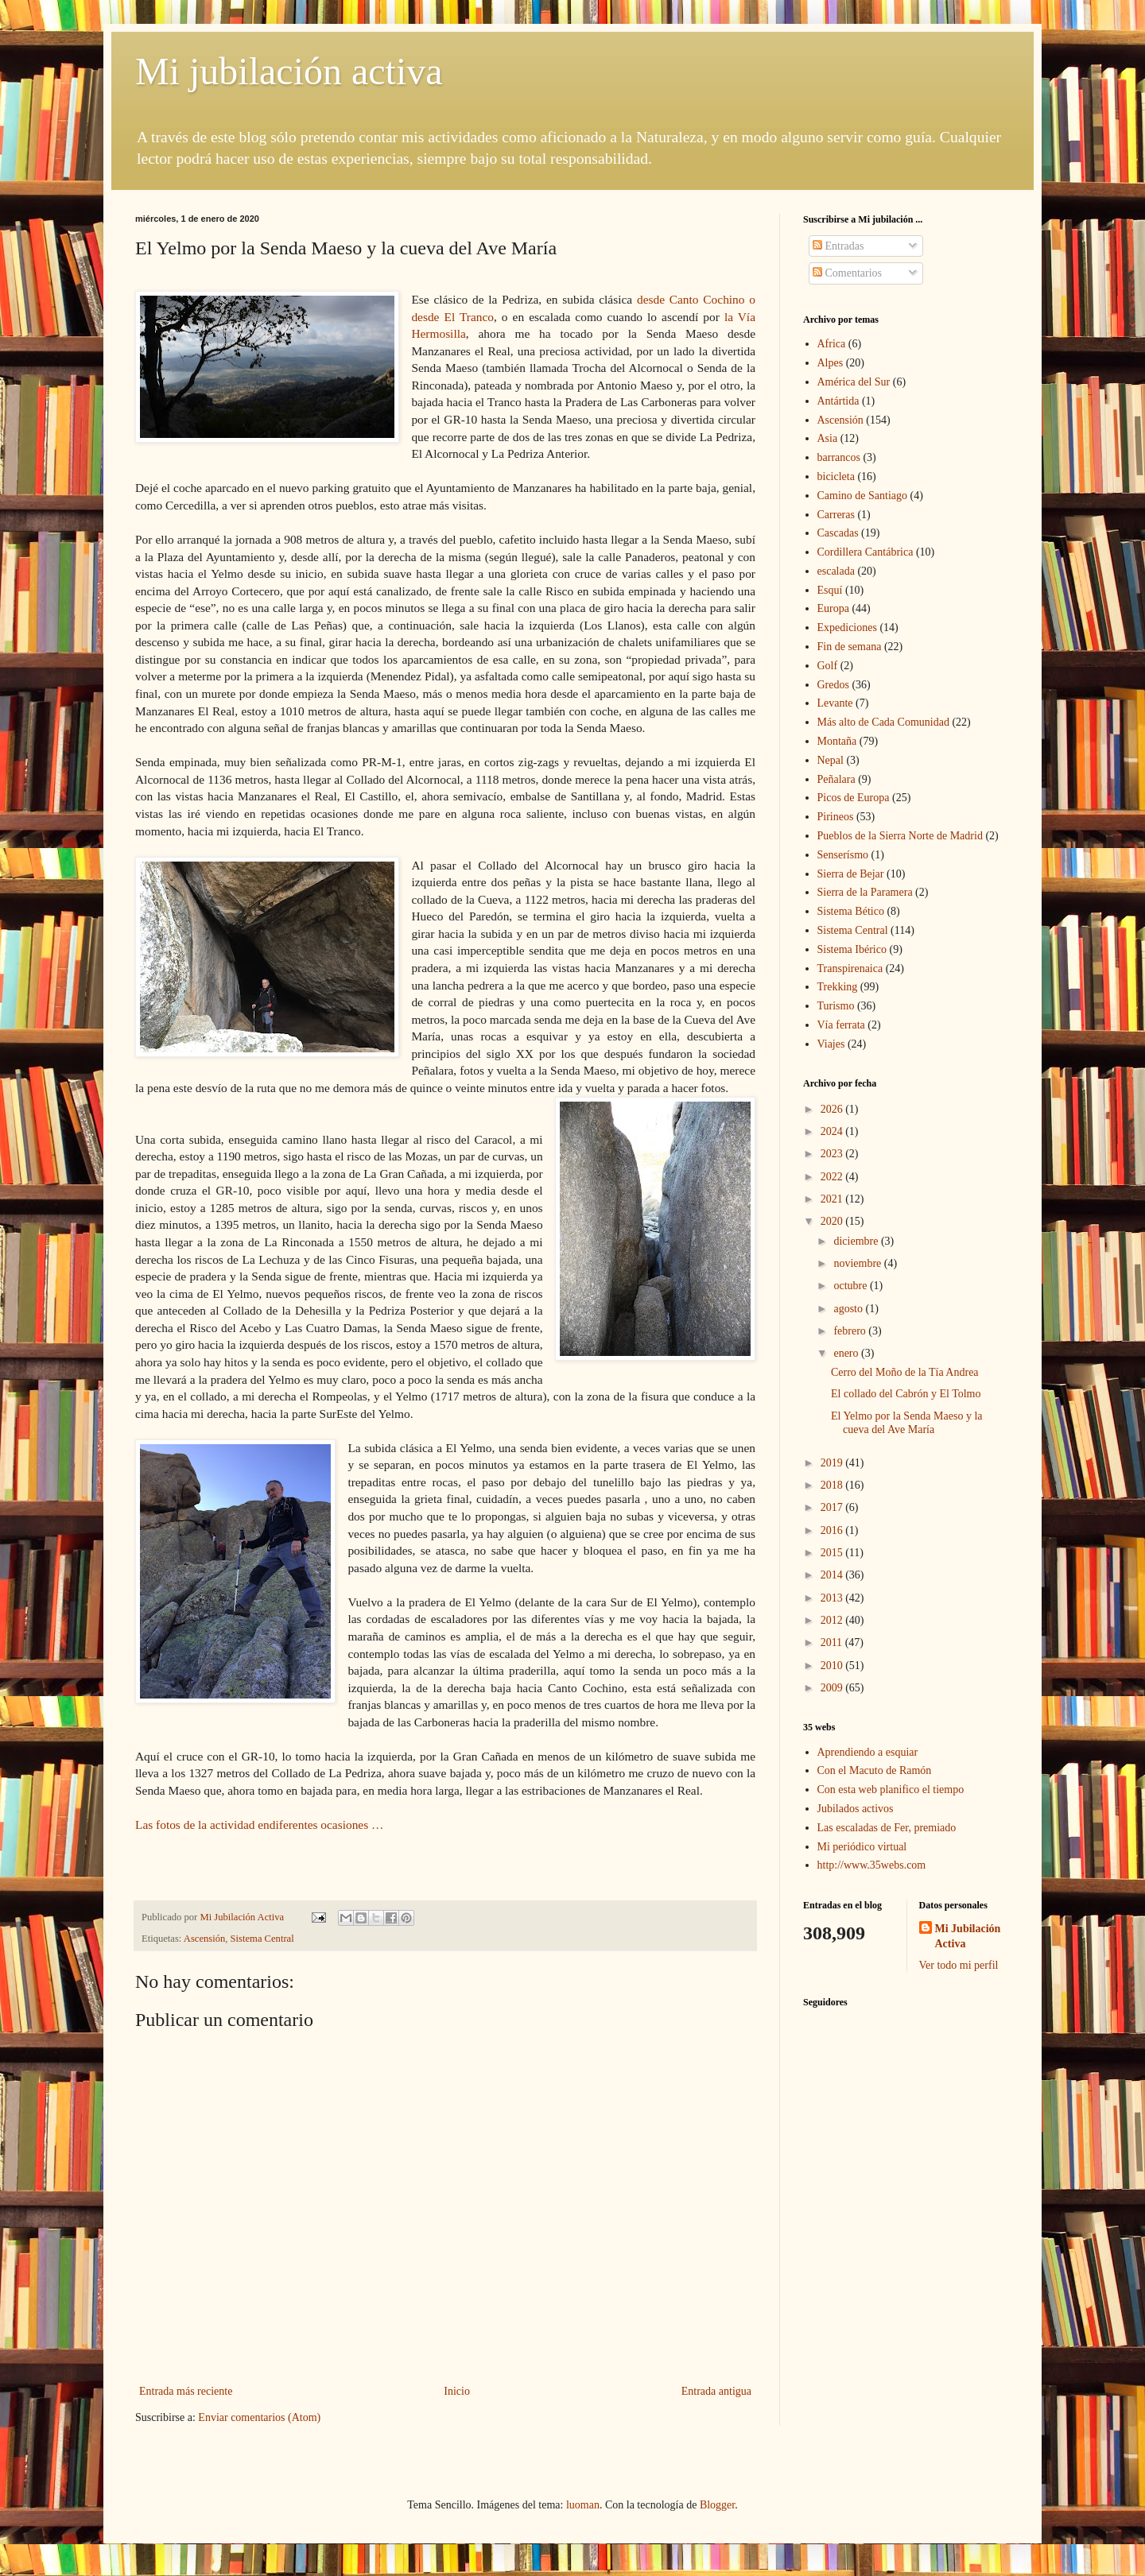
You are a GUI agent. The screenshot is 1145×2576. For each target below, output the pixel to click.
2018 (833, 1485)
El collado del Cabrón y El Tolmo (906, 1394)
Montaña (837, 741)
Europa (833, 608)
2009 (833, 1688)
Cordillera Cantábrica (865, 552)
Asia (827, 438)
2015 (833, 1553)
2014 (833, 1575)
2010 (833, 1665)
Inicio (457, 2391)
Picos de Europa (853, 798)
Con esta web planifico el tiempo (891, 1789)
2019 (833, 1463)
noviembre (858, 1263)
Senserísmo (843, 855)
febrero (850, 1331)
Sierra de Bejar (850, 874)
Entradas (838, 246)
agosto (849, 1309)
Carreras (836, 515)
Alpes (830, 363)
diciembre (856, 1241)
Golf (827, 666)
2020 (833, 1221)
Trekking (837, 987)
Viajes (831, 1044)
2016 (833, 1530)
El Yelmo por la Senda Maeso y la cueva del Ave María (907, 1422)
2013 (833, 1598)
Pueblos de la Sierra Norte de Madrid (900, 836)
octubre (851, 1286)
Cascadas (838, 533)
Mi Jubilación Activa (968, 1936)
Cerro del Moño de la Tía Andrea (905, 1372)
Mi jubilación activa (289, 71)
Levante (835, 703)
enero (847, 1353)
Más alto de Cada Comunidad (883, 722)
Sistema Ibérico (852, 949)
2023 (833, 1154)
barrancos (838, 457)
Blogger (717, 2505)
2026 (833, 1109)
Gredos (833, 685)
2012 (833, 1620)
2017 (833, 1507)
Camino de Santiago (862, 496)
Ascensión (204, 1938)
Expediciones (847, 627)
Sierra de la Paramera (865, 892)
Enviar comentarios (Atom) (259, 2417)
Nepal (830, 760)
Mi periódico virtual (862, 1847)
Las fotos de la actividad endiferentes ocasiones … (264, 1824)
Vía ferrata (841, 1025)
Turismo (836, 1006)
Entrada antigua (716, 2391)
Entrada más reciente (185, 2391)
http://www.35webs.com (871, 1865)
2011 (833, 1642)
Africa (831, 344)
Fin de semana (849, 647)
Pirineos (835, 817)
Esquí (830, 590)
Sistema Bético (850, 911)
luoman (583, 2505)
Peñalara (836, 779)
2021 (833, 1199)
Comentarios (847, 273)
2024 (833, 1131)
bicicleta (836, 476)
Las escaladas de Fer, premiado (887, 1828)
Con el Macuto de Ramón (874, 1770)
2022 (833, 1177)
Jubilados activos (855, 1809)
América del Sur (854, 382)
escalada (836, 571)
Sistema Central (262, 1938)
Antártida (838, 401)
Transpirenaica (850, 968)
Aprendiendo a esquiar (867, 1752)
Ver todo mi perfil (959, 1965)
